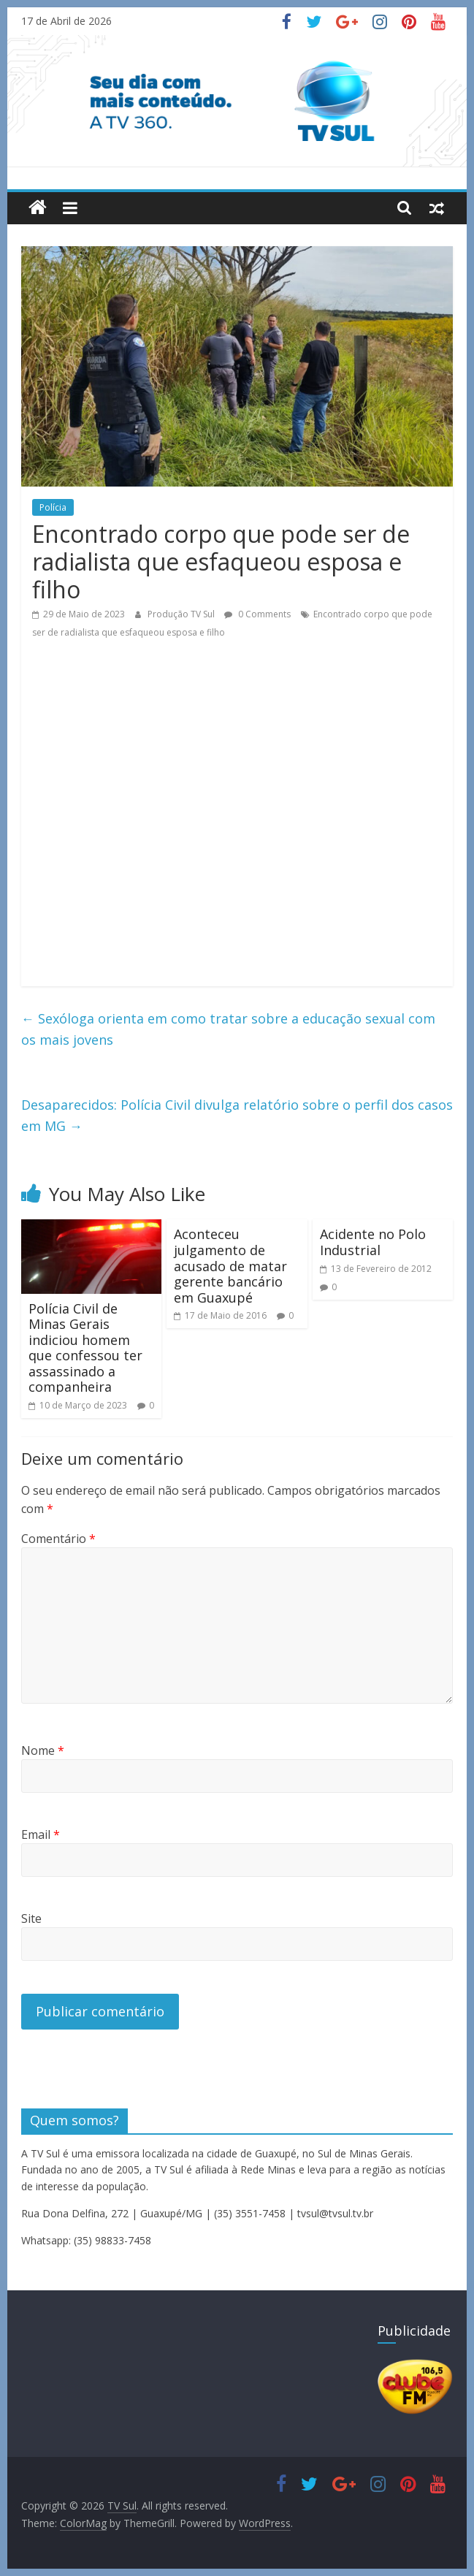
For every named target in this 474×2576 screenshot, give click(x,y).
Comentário (58, 1539)
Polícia (52, 507)
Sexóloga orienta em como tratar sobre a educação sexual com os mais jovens (228, 1029)
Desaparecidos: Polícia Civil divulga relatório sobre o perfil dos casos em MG (237, 1115)
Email (40, 1834)
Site (31, 1918)
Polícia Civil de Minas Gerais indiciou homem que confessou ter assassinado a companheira (85, 1348)
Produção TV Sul (182, 614)
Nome (42, 1750)
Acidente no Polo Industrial (373, 1242)
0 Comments (257, 614)
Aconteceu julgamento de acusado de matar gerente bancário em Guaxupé (230, 1265)
